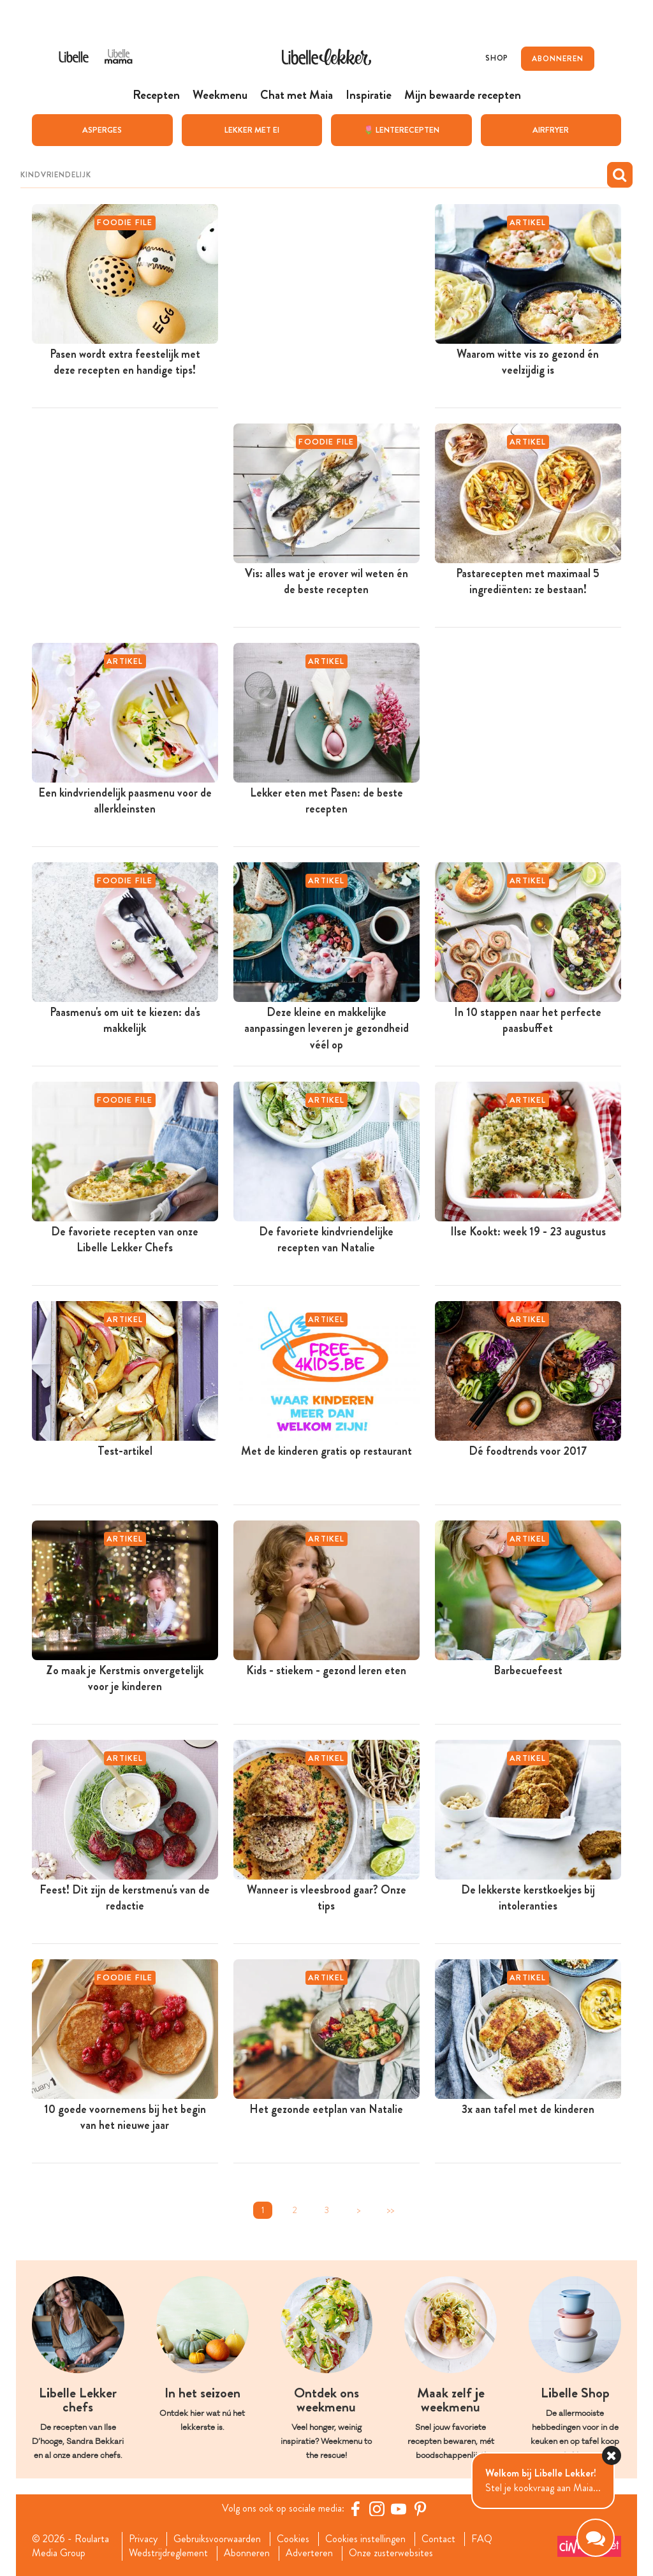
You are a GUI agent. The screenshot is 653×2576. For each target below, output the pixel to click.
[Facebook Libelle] (355, 2507)
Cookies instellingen (365, 2538)
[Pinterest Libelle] (420, 2507)
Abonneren (247, 2553)
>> (390, 2210)
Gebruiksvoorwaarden (217, 2538)
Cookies (293, 2538)
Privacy (143, 2538)
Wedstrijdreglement (168, 2553)
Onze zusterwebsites (391, 2553)
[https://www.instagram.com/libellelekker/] (377, 2507)
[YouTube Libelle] (398, 2507)
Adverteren (309, 2553)
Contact (438, 2538)
